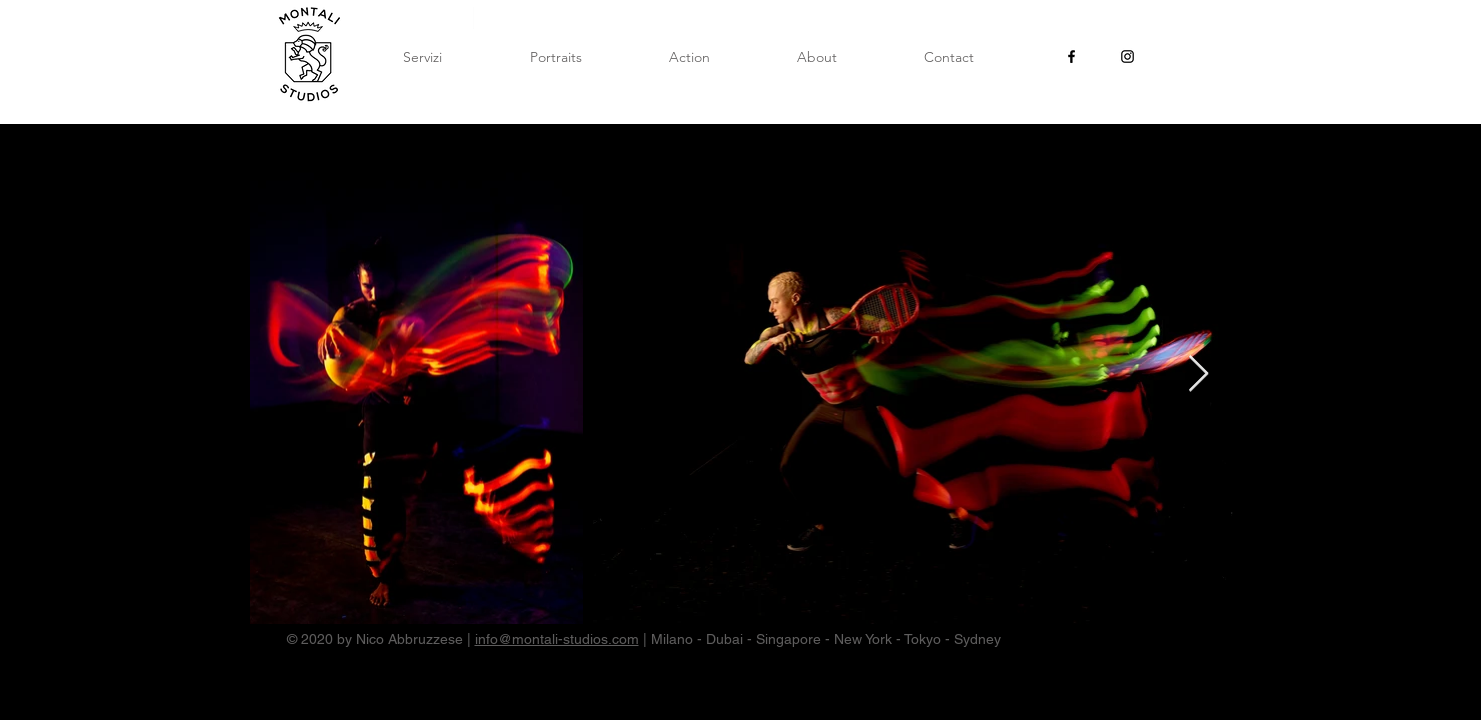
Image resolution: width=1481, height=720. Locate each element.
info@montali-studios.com (557, 639)
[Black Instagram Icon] (1127, 56)
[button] (556, 57)
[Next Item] (1198, 374)
